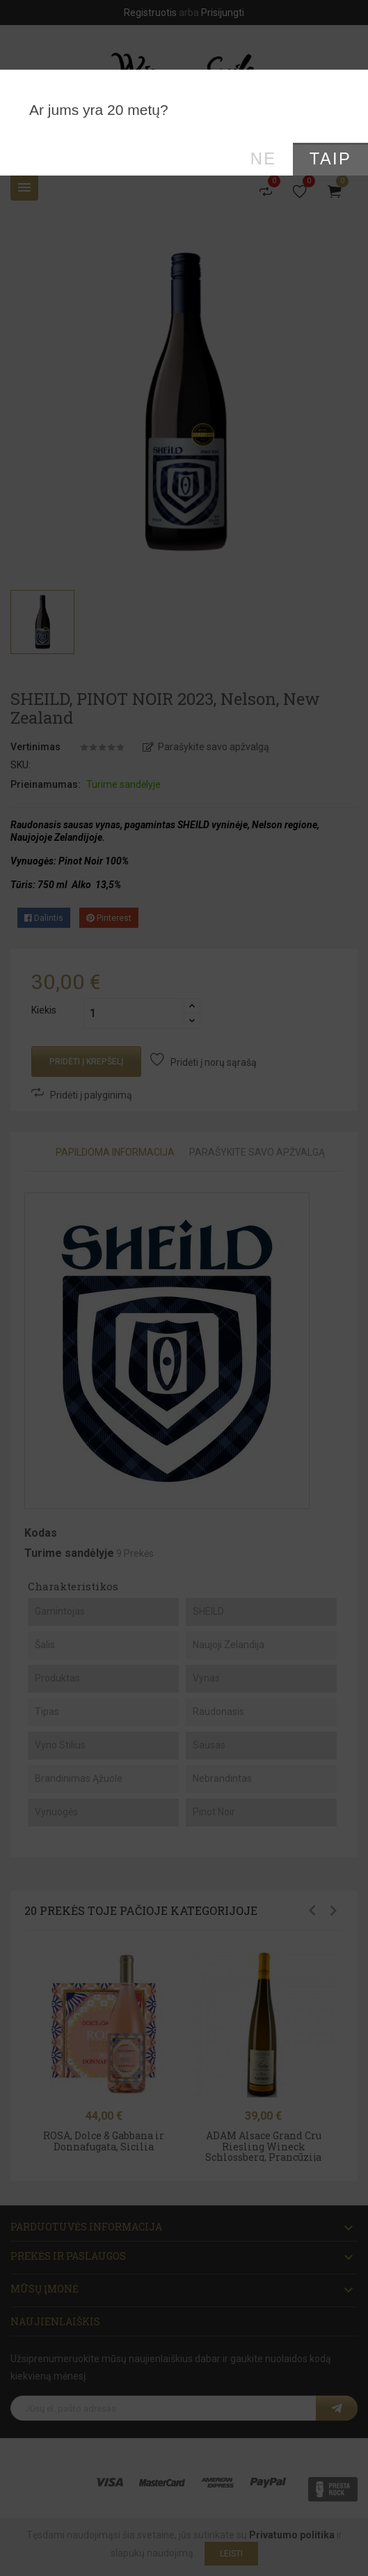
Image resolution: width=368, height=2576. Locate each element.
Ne (263, 159)
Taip (330, 159)
